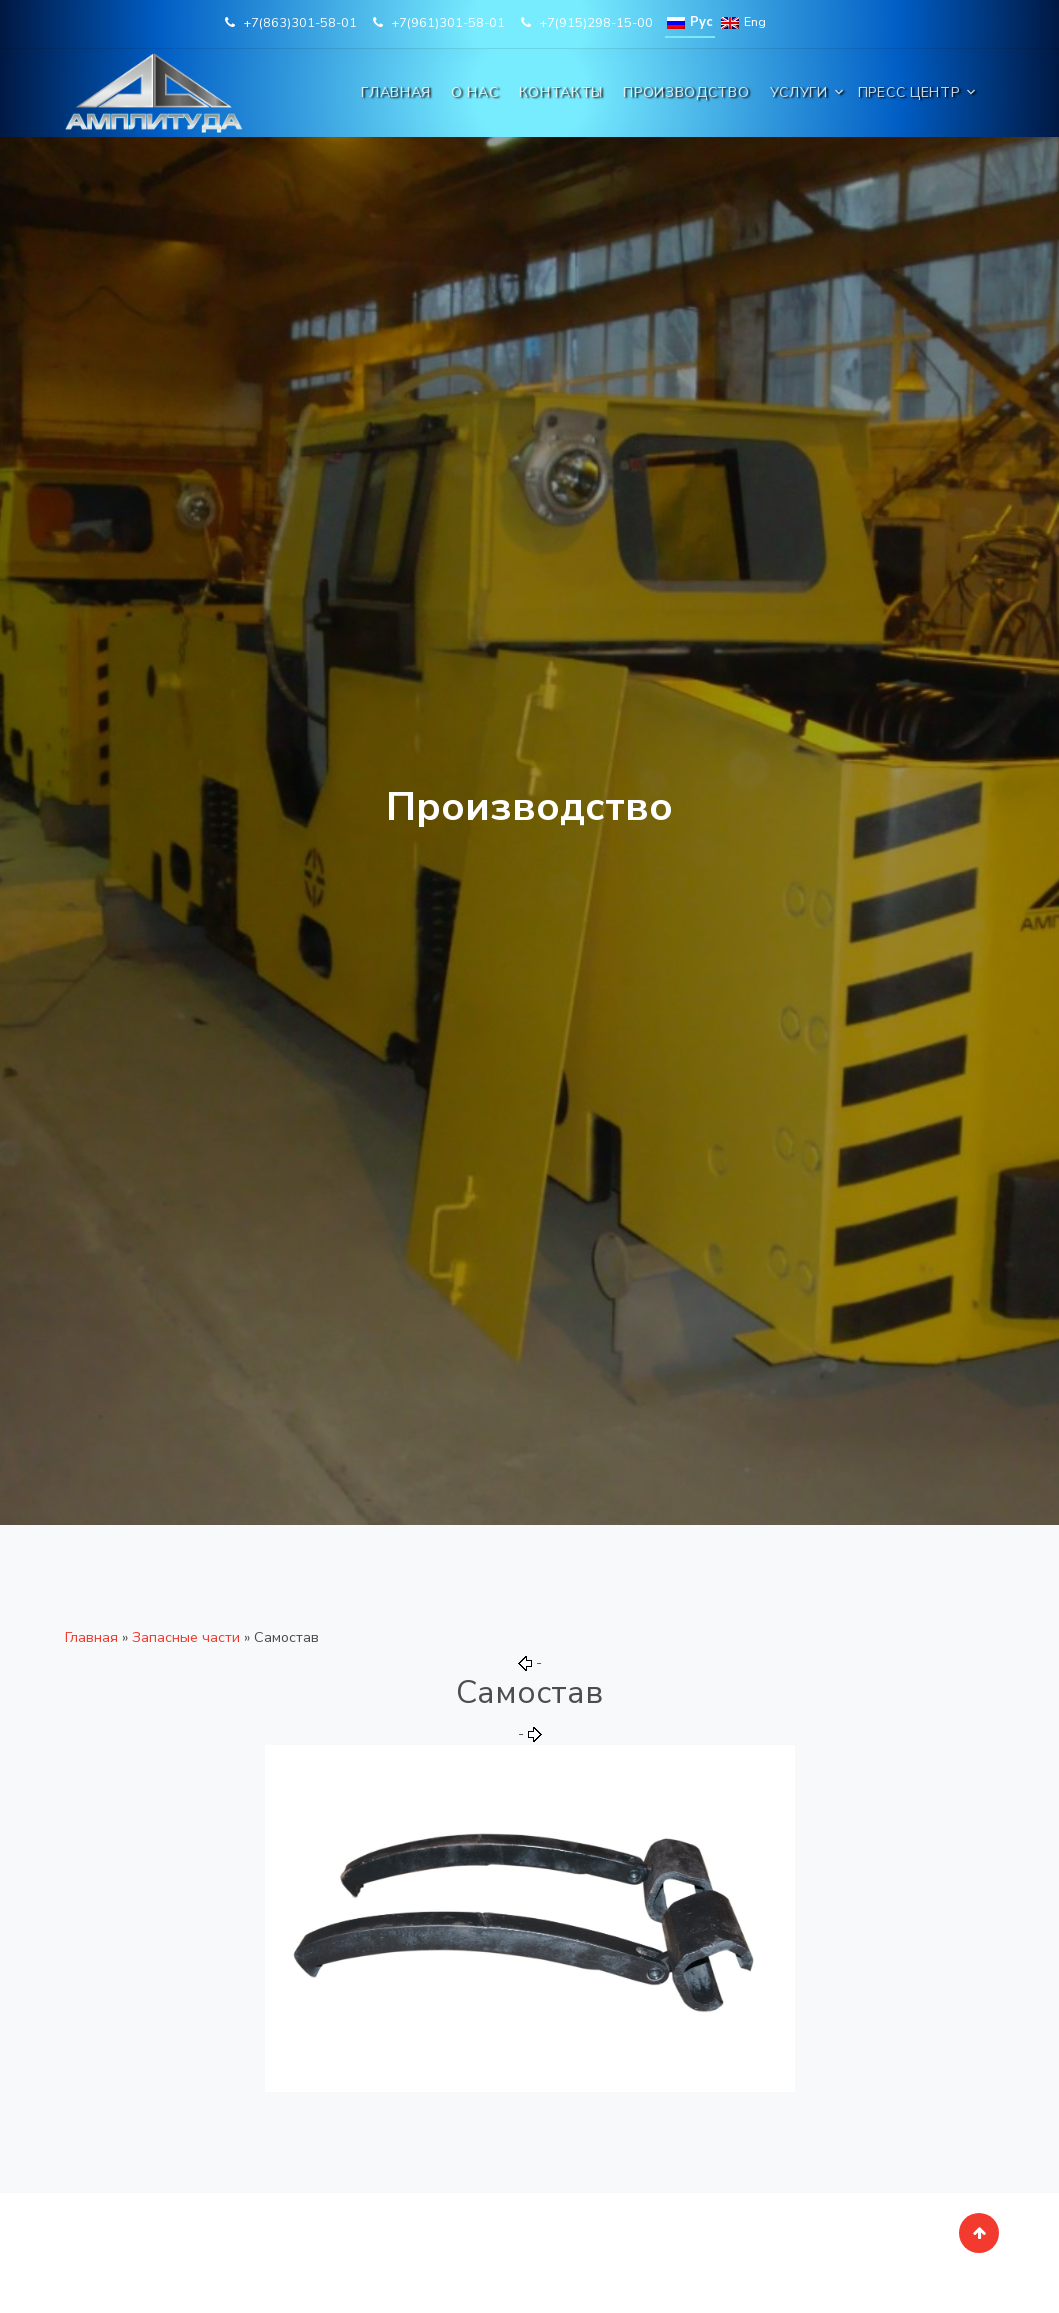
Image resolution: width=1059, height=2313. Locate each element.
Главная (396, 92)
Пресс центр (909, 92)
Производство (686, 92)
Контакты (561, 92)
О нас (475, 92)
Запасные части (186, 1637)
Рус (690, 22)
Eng (743, 22)
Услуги (799, 92)
